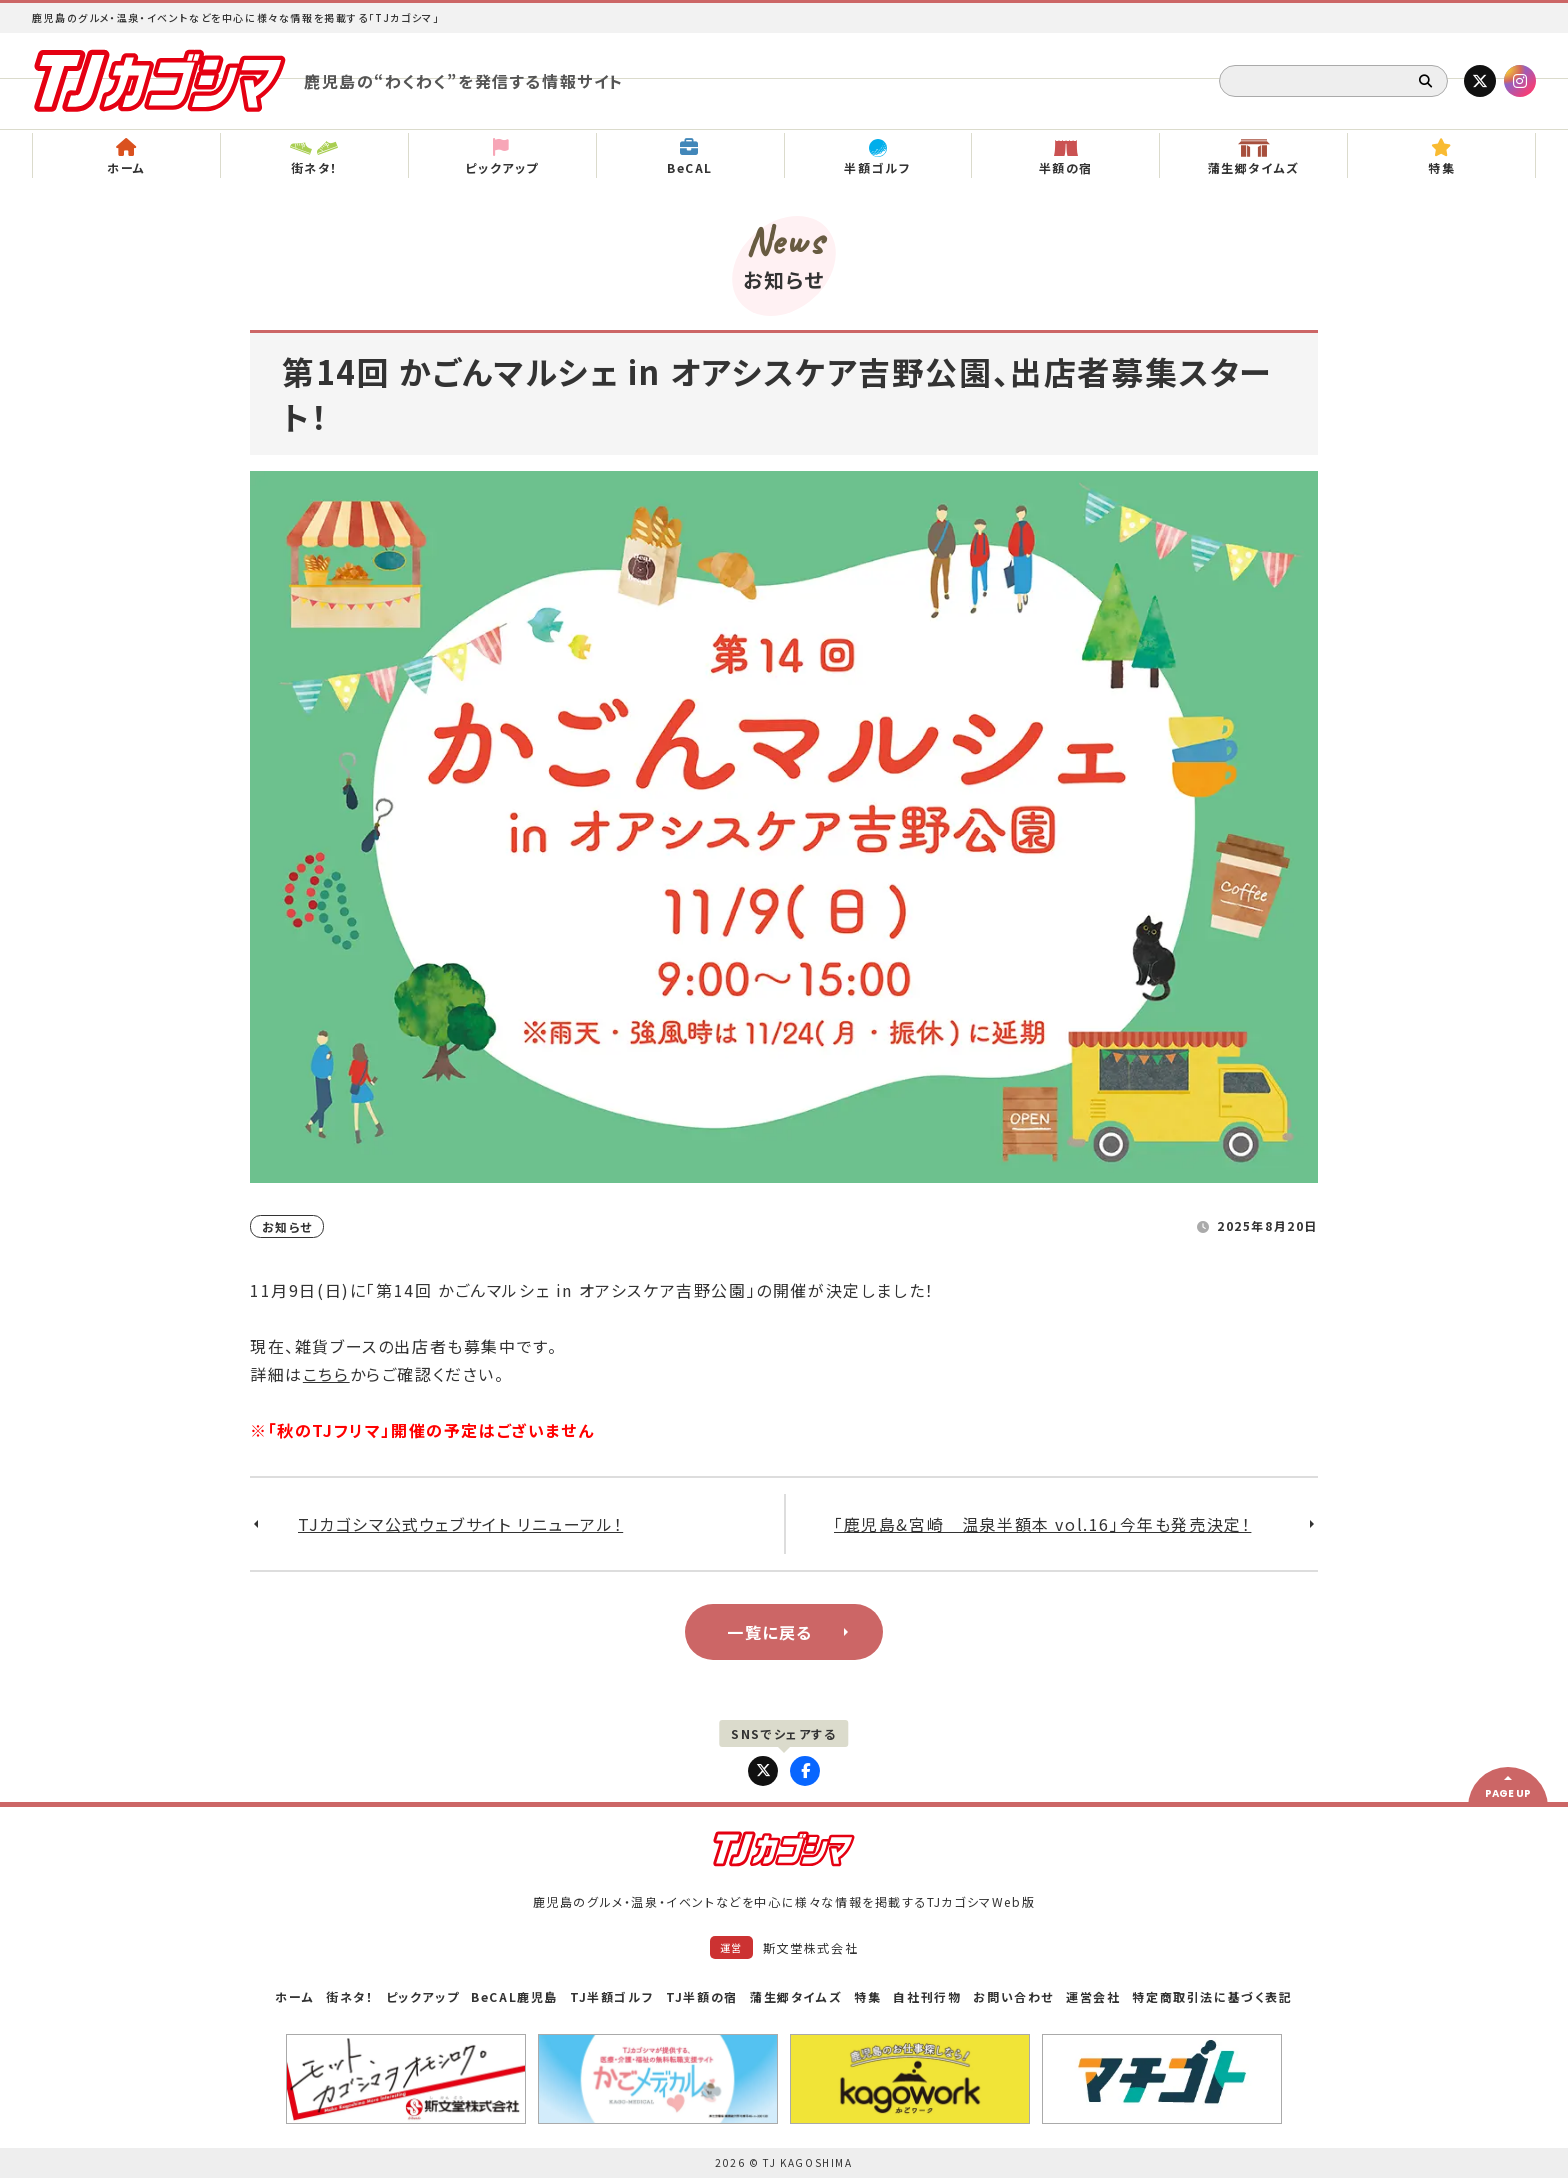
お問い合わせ (1013, 1996)
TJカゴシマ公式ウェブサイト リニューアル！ (460, 1524)
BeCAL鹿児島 (514, 1996)
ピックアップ (423, 1996)
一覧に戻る (770, 1632)
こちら (326, 1374)
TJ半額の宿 (702, 1996)
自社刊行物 (927, 1996)
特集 (867, 1996)
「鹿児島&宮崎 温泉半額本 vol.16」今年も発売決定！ (1042, 1524)
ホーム (294, 1996)
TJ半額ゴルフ (612, 1996)
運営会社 (1093, 1996)
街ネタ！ (349, 1996)
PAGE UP (1508, 1793)
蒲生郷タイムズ (796, 1996)
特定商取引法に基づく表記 (1212, 1996)
